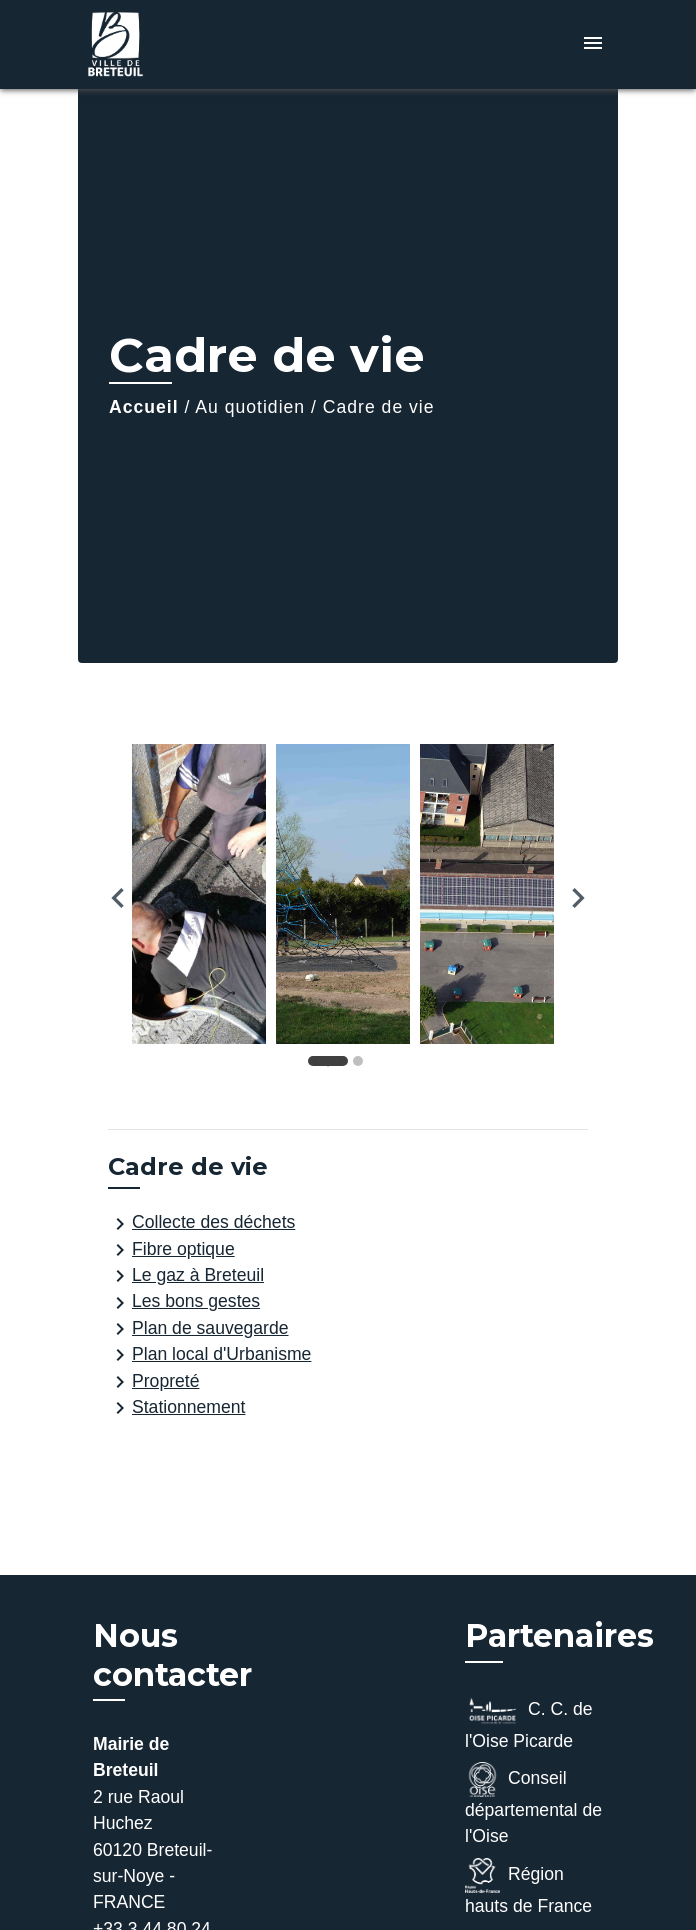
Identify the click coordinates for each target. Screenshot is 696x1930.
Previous (118, 898)
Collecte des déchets (201, 1224)
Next (578, 898)
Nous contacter (172, 1655)
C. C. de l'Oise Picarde (528, 1722)
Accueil (144, 407)
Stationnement (176, 1408)
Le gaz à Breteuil (186, 1276)
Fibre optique (171, 1250)
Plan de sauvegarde (198, 1329)
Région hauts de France (528, 1887)
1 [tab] (333, 1066)
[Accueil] (153, 44)
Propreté (153, 1382)
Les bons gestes (184, 1303)
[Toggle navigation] (593, 44)
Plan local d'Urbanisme (209, 1355)
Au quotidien (250, 407)
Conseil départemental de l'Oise (533, 1804)
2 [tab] (363, 1066)
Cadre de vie (379, 407)
